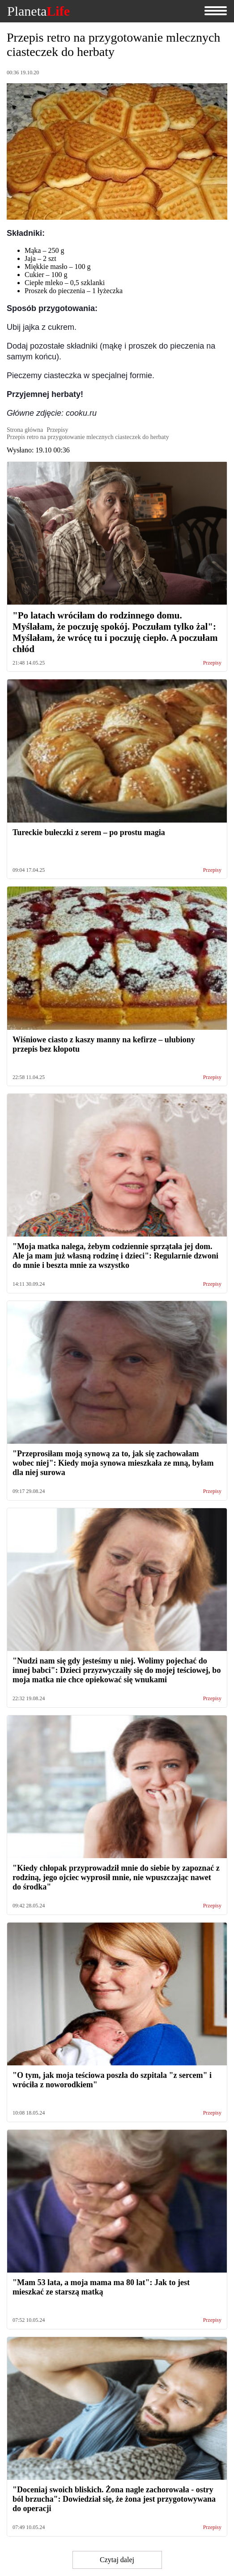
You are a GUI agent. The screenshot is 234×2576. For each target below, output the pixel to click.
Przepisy (212, 663)
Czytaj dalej (117, 2559)
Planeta (38, 11)
